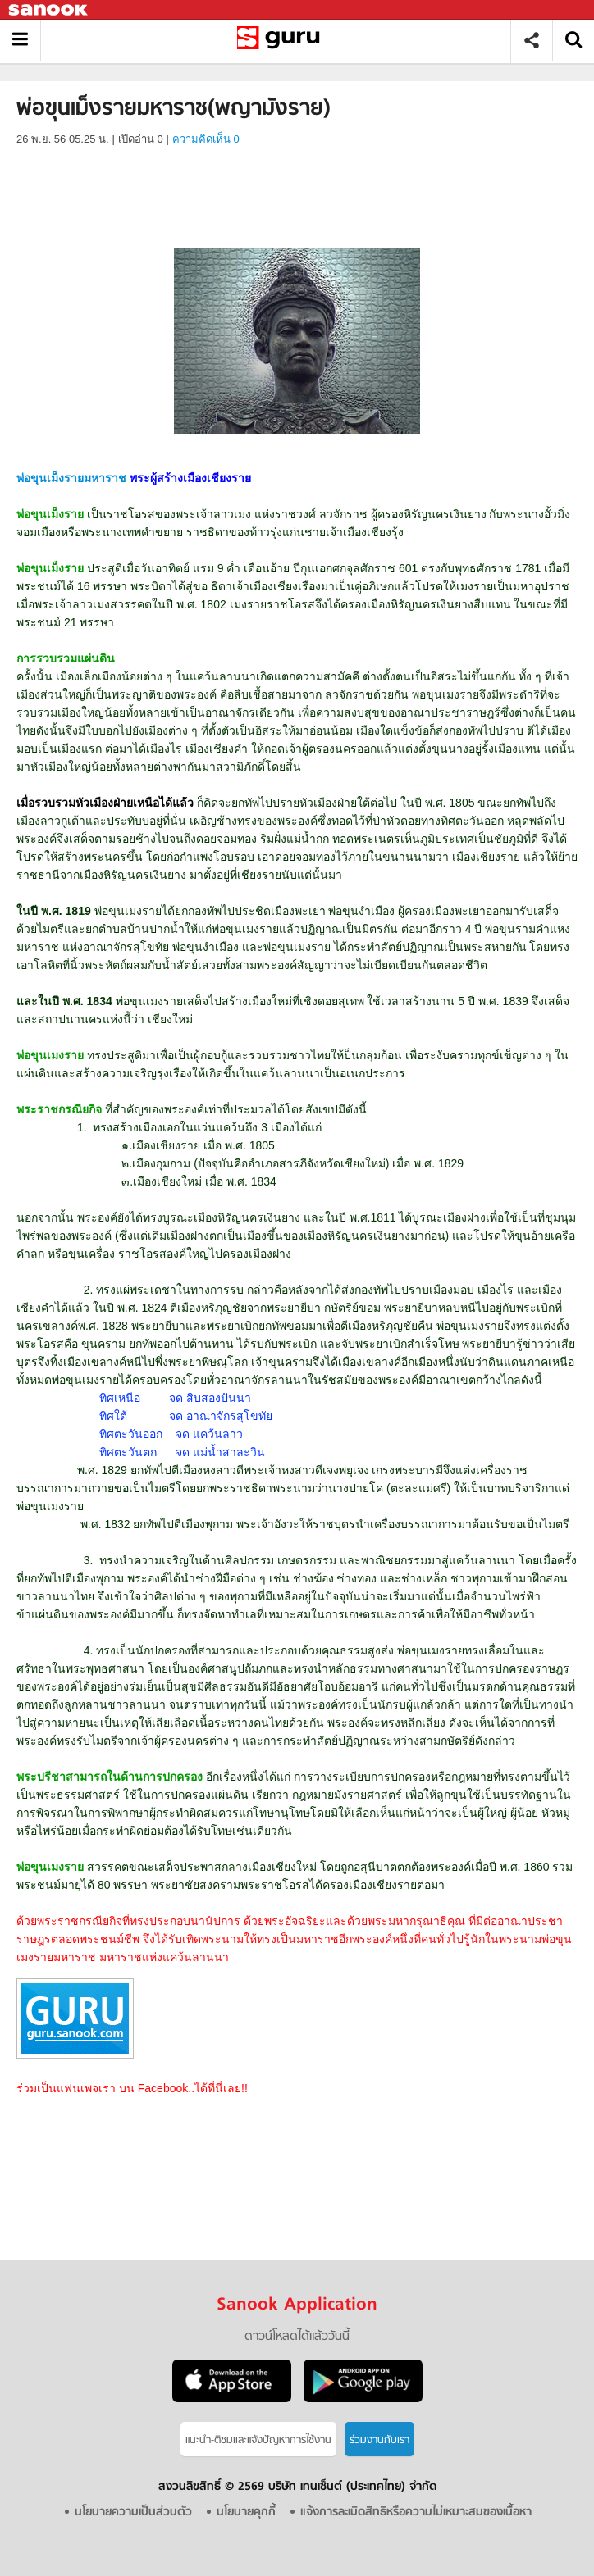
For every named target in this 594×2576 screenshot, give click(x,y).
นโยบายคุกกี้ (246, 2512)
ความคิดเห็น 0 (206, 139)
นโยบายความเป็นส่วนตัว (133, 2512)
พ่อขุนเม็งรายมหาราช (71, 478)
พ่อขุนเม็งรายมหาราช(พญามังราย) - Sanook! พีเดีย (282, 40)
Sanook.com (49, 10)
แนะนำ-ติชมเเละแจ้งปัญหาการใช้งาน (258, 2440)
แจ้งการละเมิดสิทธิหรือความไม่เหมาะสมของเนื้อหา (416, 2512)
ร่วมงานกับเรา (379, 2440)
